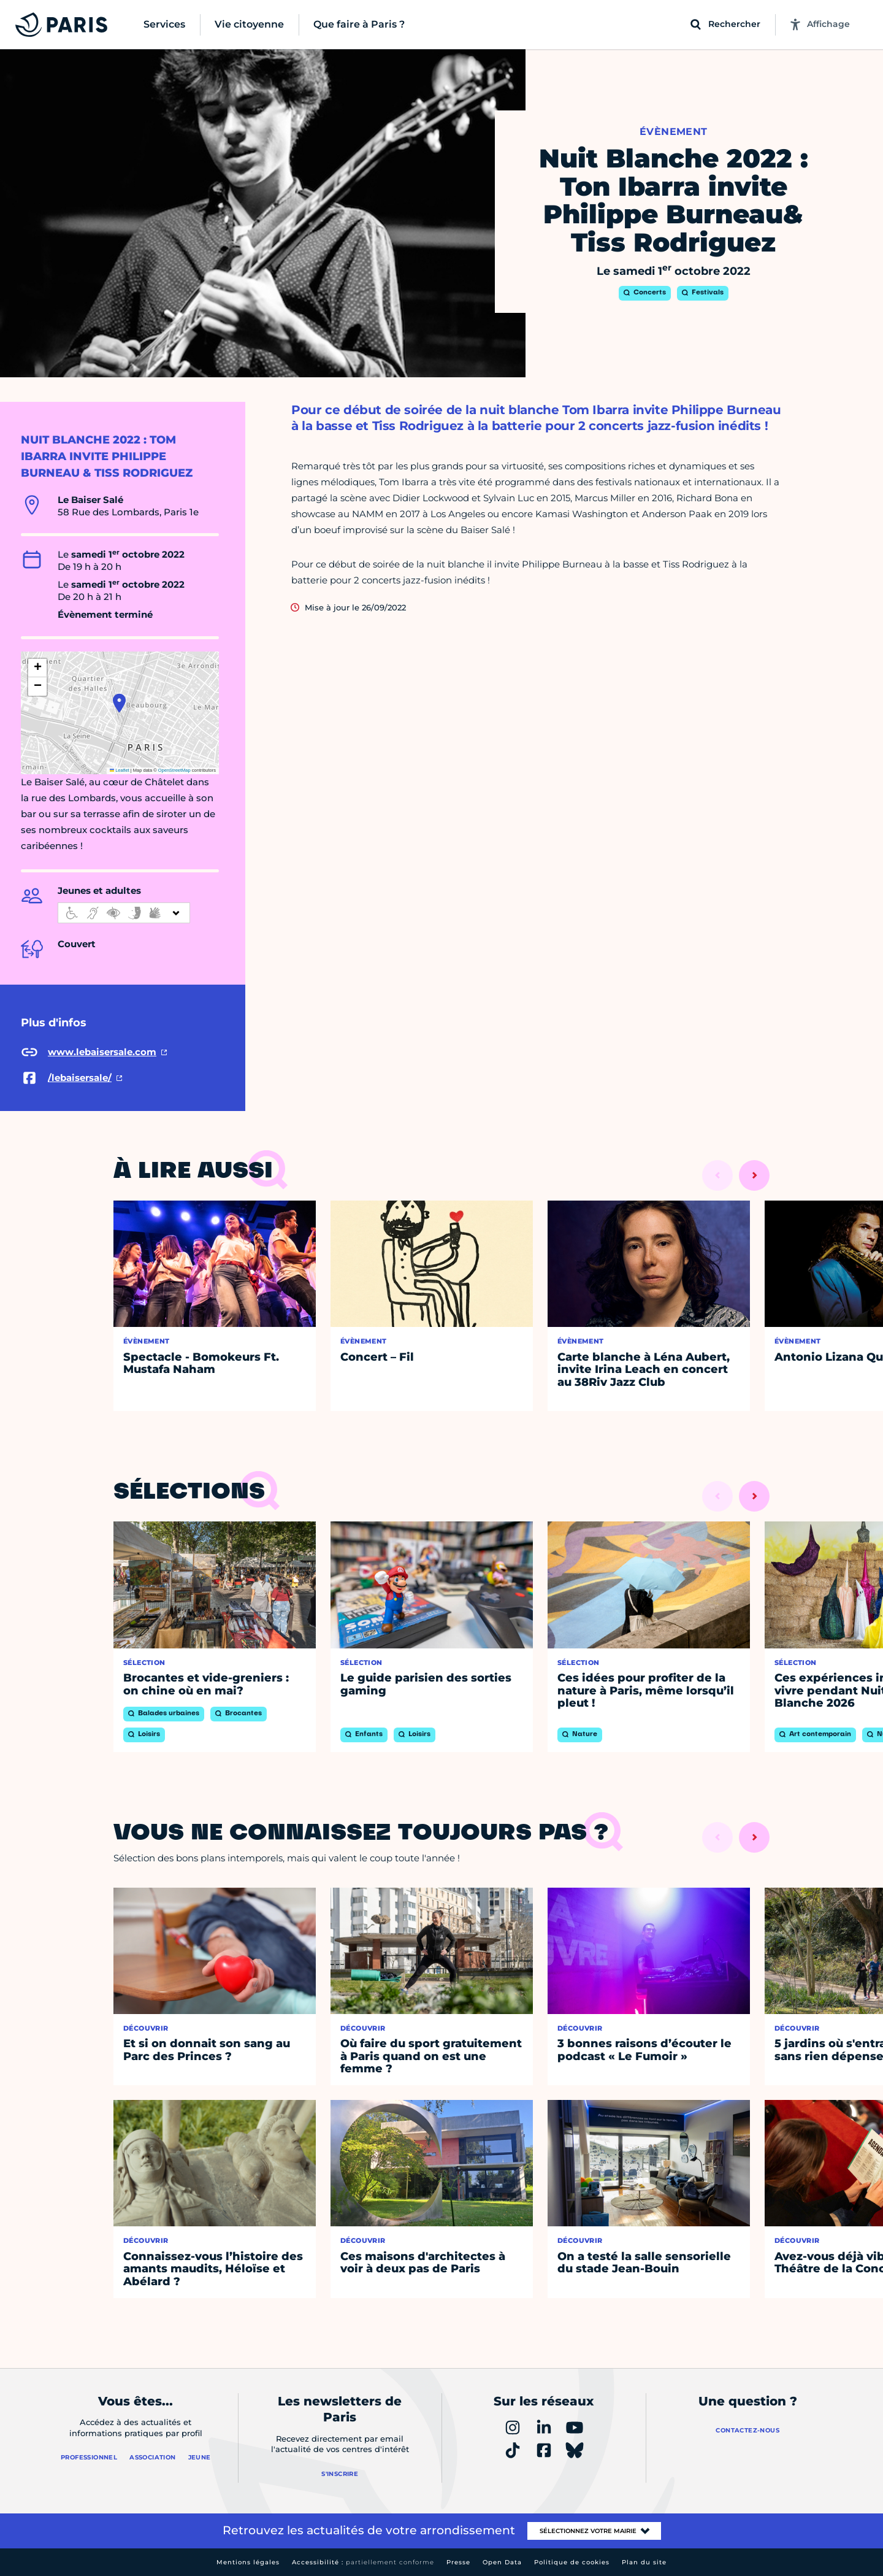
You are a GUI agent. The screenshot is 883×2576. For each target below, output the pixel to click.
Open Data (502, 2562)
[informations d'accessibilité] (124, 912)
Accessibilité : (363, 2562)
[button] (119, 703)
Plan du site (644, 2562)
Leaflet (119, 770)
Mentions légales (248, 2562)
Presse (458, 2562)
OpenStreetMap (174, 770)
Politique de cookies (572, 2562)
